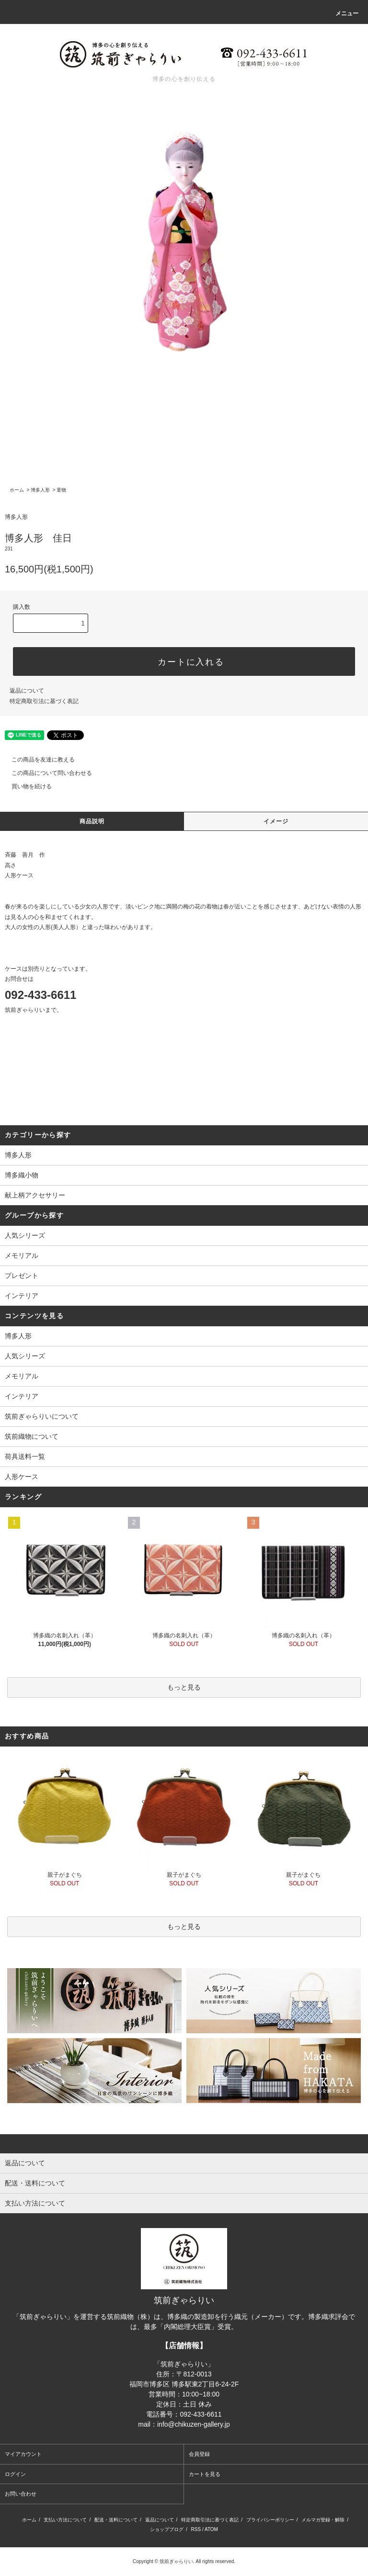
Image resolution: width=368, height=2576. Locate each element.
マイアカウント (23, 2454)
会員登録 (199, 2454)
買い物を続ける (26, 786)
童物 (61, 490)
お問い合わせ (20, 2494)
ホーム (17, 490)
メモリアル (21, 1376)
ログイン (15, 2474)
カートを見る (204, 2474)
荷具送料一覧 (25, 1456)
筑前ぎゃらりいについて (42, 1416)
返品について (27, 690)
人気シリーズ (25, 1356)
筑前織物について (31, 1436)
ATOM (211, 2529)
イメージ (276, 821)
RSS (196, 2529)
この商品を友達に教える (37, 759)
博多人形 (40, 490)
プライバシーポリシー (270, 2519)
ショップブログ (167, 2529)
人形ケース (21, 1476)
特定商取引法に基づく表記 (44, 701)
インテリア (21, 1396)
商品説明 (92, 821)
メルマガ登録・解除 (323, 2519)
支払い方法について (65, 2519)
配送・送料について (116, 2519)
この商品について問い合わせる (46, 773)
